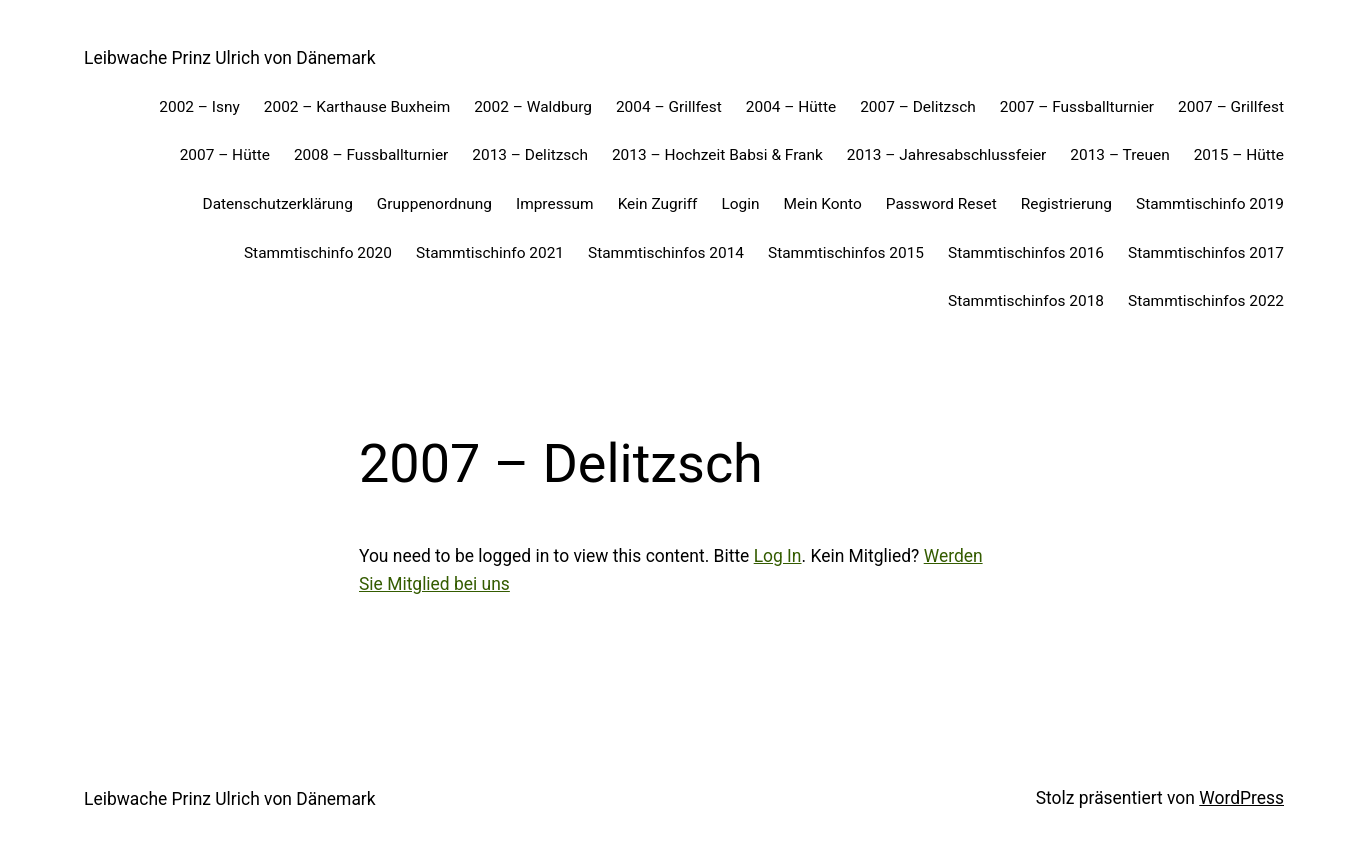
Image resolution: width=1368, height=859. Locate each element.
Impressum (555, 204)
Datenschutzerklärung (278, 204)
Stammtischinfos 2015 (846, 253)
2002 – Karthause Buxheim (357, 107)
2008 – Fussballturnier (371, 155)
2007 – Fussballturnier (1077, 107)
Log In (778, 556)
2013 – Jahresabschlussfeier (947, 155)
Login (740, 204)
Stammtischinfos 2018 (1026, 301)
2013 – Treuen (1119, 155)
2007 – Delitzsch (918, 107)
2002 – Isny (199, 107)
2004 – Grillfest (669, 107)
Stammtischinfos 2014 (666, 253)
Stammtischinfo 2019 (1210, 204)
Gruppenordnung (434, 204)
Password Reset (941, 204)
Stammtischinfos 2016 (1026, 253)
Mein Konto (823, 204)
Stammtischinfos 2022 (1206, 301)
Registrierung (1066, 204)
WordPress (1241, 798)
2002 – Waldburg (533, 107)
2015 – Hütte (1239, 155)
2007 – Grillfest (1231, 107)
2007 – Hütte (225, 155)
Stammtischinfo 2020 (318, 253)
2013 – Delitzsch (530, 155)
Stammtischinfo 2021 (490, 253)
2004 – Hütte (791, 107)
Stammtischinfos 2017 (1206, 253)
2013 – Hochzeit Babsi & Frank (717, 155)
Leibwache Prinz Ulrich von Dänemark (230, 58)
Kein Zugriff (658, 204)
